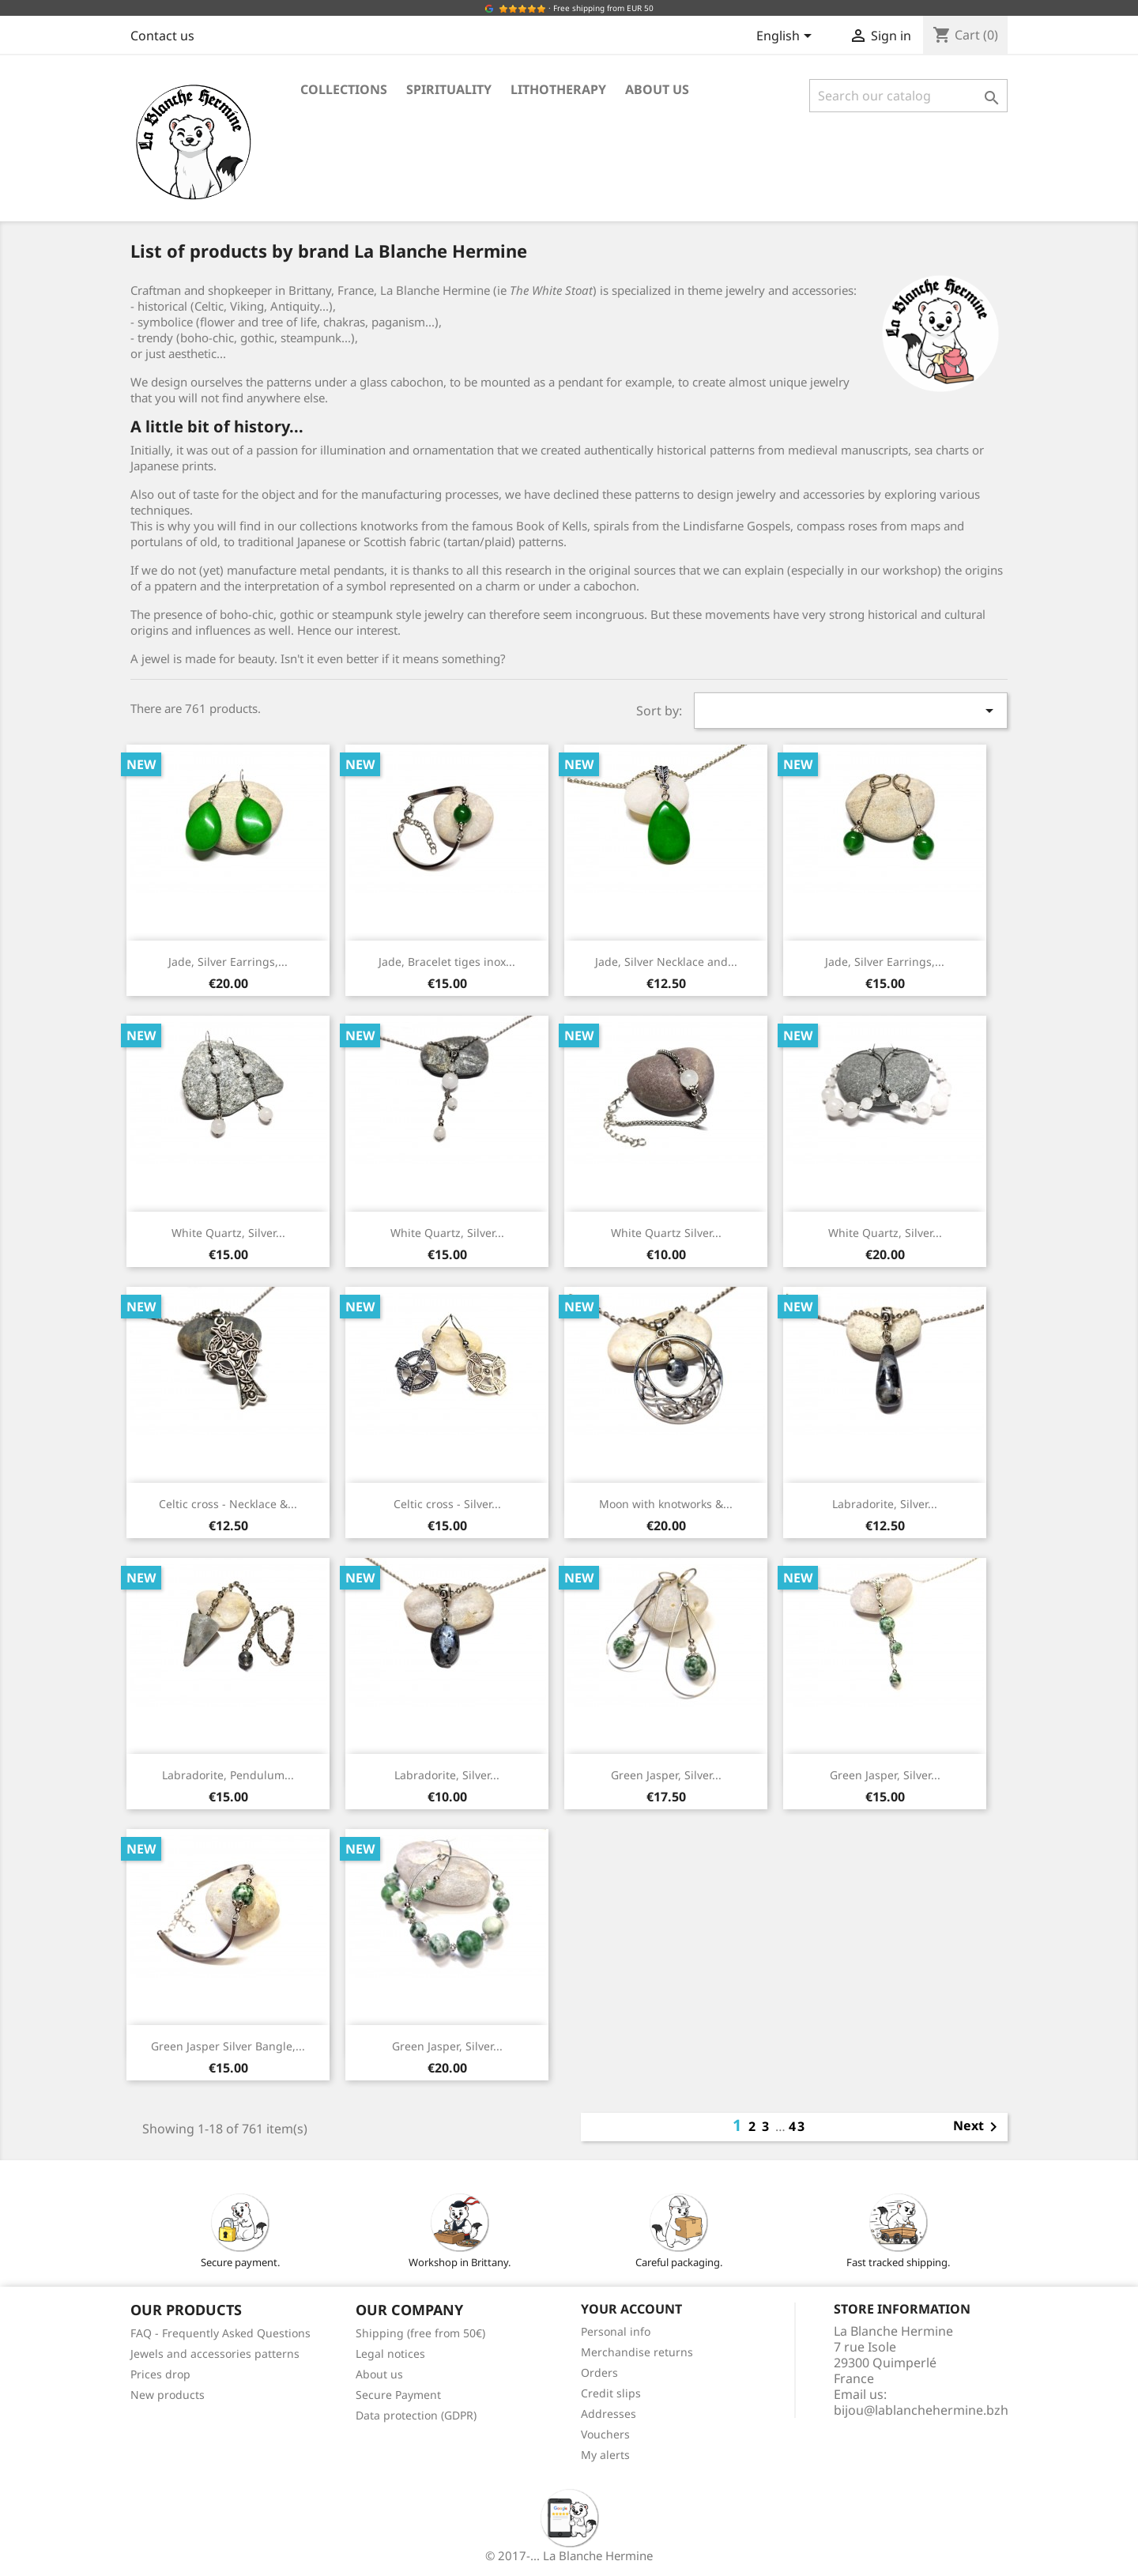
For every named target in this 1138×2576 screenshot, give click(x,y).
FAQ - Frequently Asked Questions (220, 2332)
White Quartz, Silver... (228, 1232)
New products (167, 2394)
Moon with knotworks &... (666, 1503)
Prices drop (160, 2374)
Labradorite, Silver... (884, 1503)
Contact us (162, 35)
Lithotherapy (558, 89)
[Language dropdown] (786, 37)
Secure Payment (398, 2394)
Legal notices (390, 2353)
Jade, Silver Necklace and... (666, 961)
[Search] (908, 95)
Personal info (615, 2331)
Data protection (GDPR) (416, 2415)
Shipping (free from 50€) (420, 2332)
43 (797, 2126)
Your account (631, 2309)
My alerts (605, 2454)
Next (978, 2127)
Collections (343, 89)
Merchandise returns (637, 2351)
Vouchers (605, 2434)
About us (657, 89)
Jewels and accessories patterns (215, 2353)
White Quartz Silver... (666, 1232)
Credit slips (611, 2393)
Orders (599, 2372)
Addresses (608, 2413)
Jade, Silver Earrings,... (228, 961)
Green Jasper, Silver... (666, 1774)
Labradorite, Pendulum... (228, 1774)
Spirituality (449, 89)
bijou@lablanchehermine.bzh (921, 2410)
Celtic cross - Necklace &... (228, 1503)
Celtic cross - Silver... (447, 1503)
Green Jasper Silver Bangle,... (228, 2046)
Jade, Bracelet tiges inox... (447, 961)
